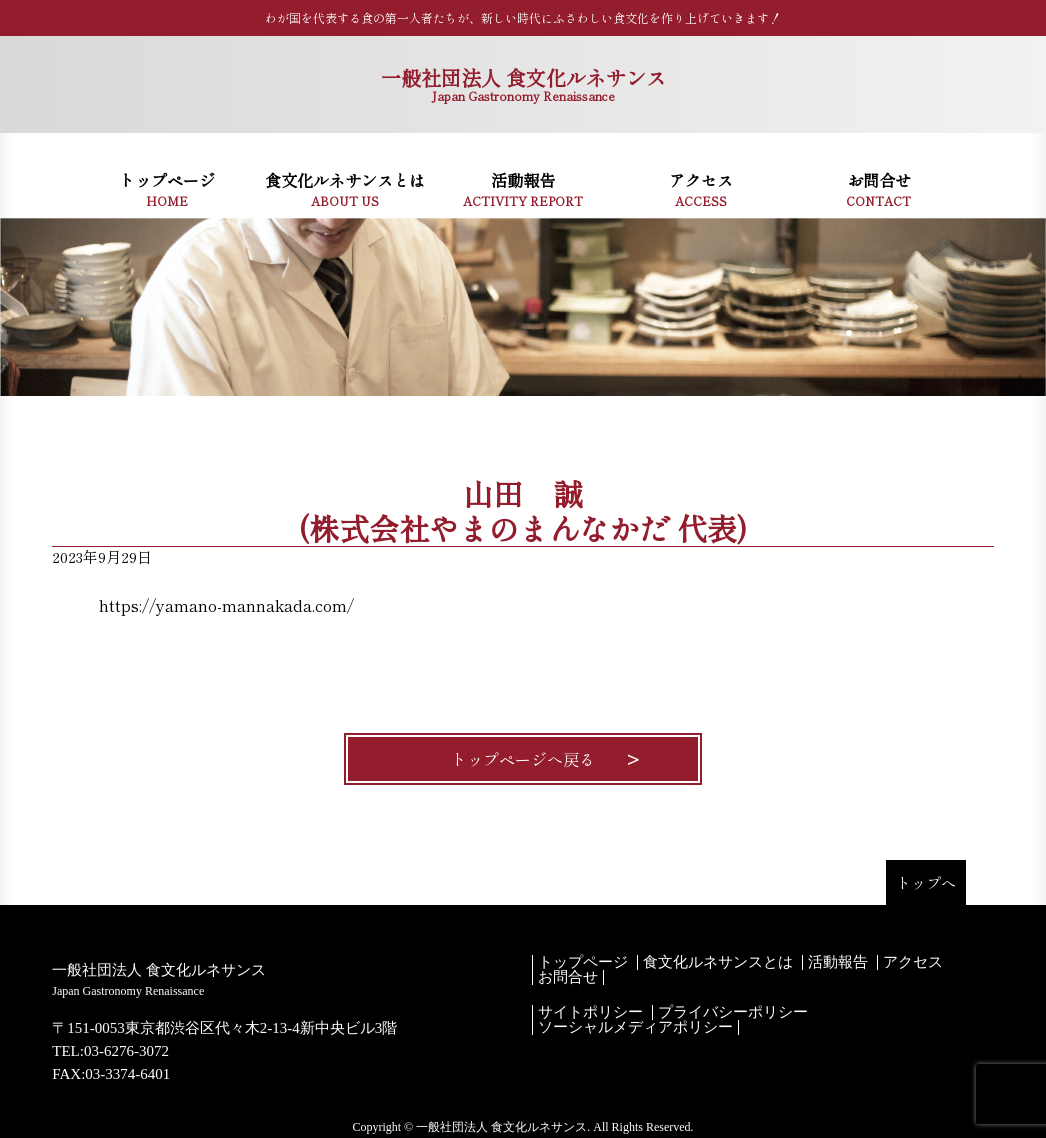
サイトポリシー (590, 1012)
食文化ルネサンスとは (718, 962)
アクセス (913, 962)
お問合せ (568, 977)
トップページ (583, 962)
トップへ (926, 882)
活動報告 (838, 962)
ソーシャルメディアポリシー (635, 1027)
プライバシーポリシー (733, 1012)
